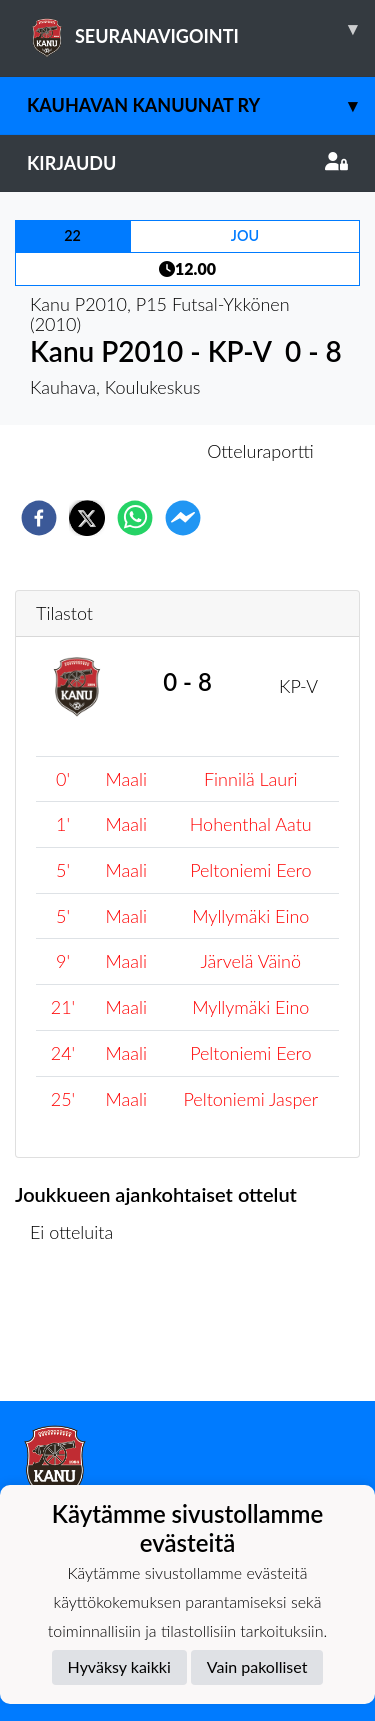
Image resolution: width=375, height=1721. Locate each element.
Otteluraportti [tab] (260, 451)
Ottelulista (79, 1333)
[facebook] (39, 518)
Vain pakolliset (257, 1666)
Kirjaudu (187, 163)
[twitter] (87, 518)
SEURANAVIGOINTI (201, 29)
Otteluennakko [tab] (118, 451)
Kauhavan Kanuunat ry (201, 105)
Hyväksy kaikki (119, 1666)
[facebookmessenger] (183, 518)
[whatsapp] (135, 518)
